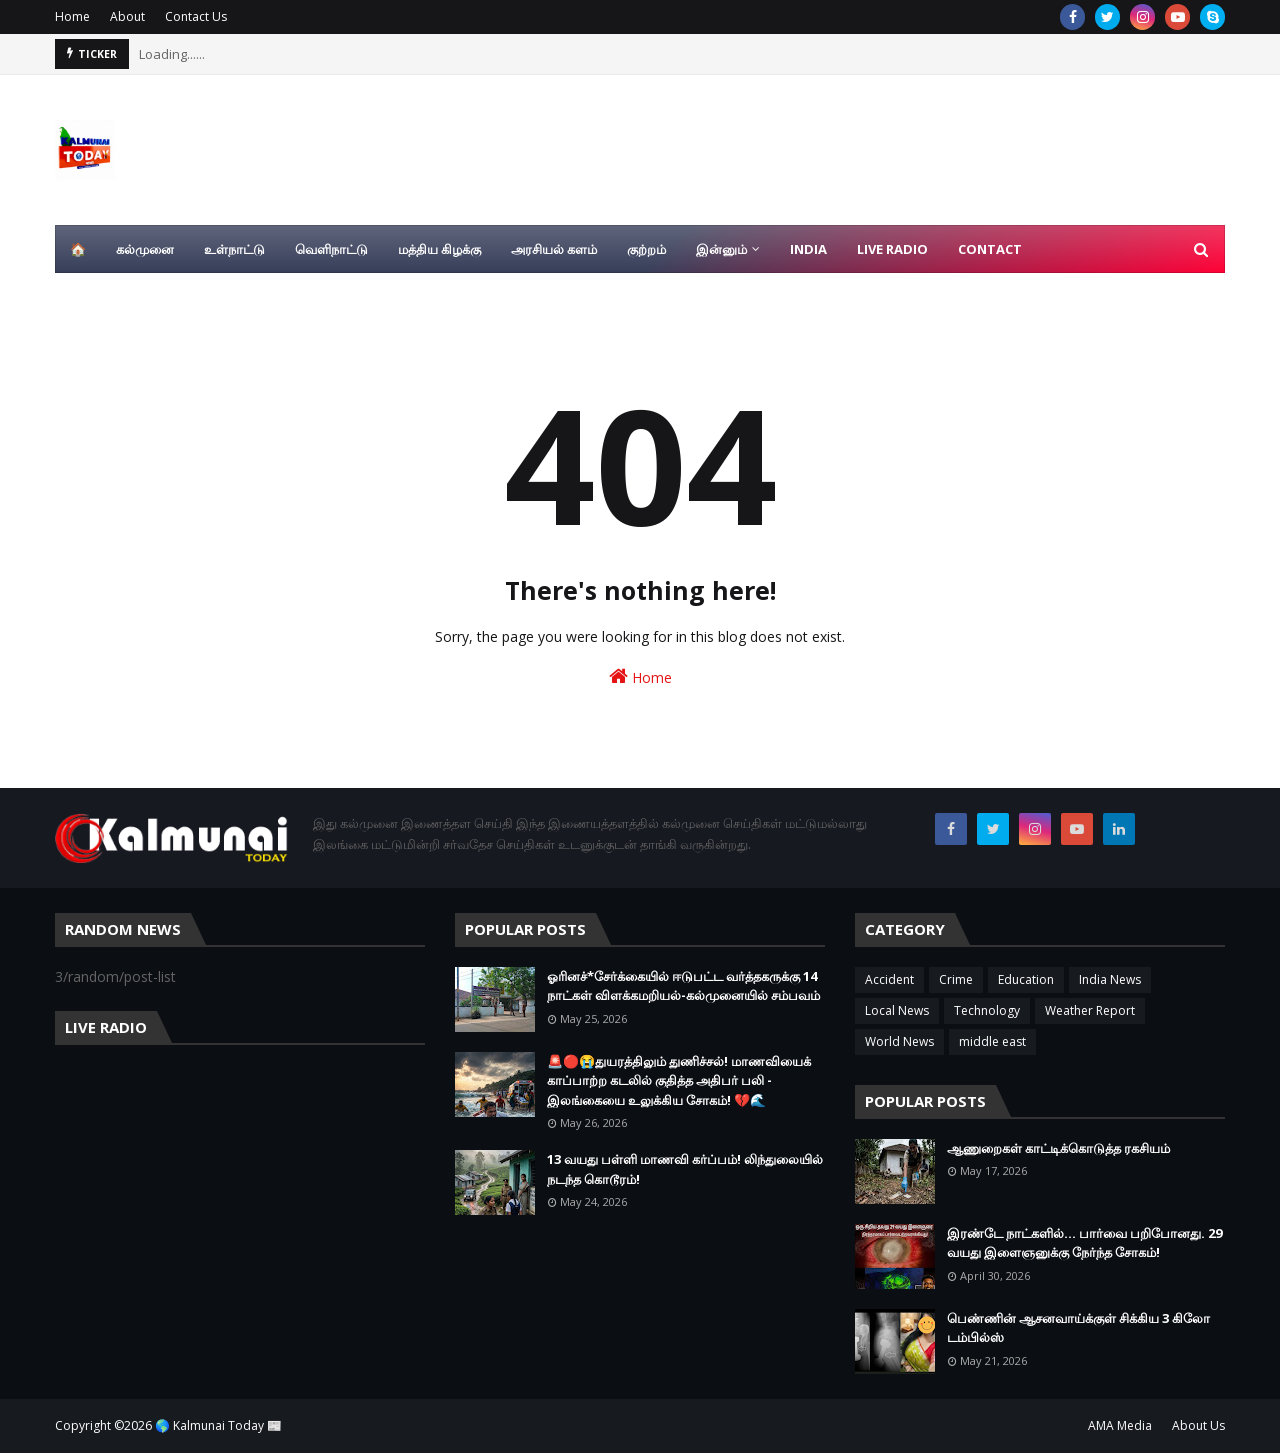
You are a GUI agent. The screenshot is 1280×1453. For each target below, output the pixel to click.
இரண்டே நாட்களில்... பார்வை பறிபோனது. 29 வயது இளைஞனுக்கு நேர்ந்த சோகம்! (1084, 1243)
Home (72, 16)
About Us (1198, 1425)
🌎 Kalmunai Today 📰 (218, 1425)
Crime (956, 979)
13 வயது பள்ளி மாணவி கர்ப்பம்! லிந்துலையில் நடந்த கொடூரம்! (685, 1169)
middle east (992, 1041)
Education (1026, 979)
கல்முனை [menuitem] (145, 249)
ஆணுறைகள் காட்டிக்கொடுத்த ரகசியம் (1058, 1148)
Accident (889, 979)
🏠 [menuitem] (78, 249)
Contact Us (196, 16)
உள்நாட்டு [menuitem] (234, 249)
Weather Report (1090, 1010)
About (127, 16)
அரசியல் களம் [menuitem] (554, 249)
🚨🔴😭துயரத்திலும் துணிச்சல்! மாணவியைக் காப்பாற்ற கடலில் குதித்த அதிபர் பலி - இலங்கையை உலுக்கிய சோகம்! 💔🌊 (679, 1080)
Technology (987, 1010)
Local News (897, 1010)
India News (1110, 979)
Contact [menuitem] (990, 249)
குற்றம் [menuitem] (646, 249)
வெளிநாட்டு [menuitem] (331, 249)
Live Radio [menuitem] (892, 249)
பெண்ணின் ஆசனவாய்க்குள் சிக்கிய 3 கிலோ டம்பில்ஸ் (1078, 1328)
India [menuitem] (808, 249)
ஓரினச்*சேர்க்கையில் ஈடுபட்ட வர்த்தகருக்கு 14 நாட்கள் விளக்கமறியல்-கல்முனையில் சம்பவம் (683, 986)
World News (899, 1041)
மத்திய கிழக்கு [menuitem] (439, 249)
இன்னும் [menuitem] (721, 249)
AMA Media (1120, 1425)
